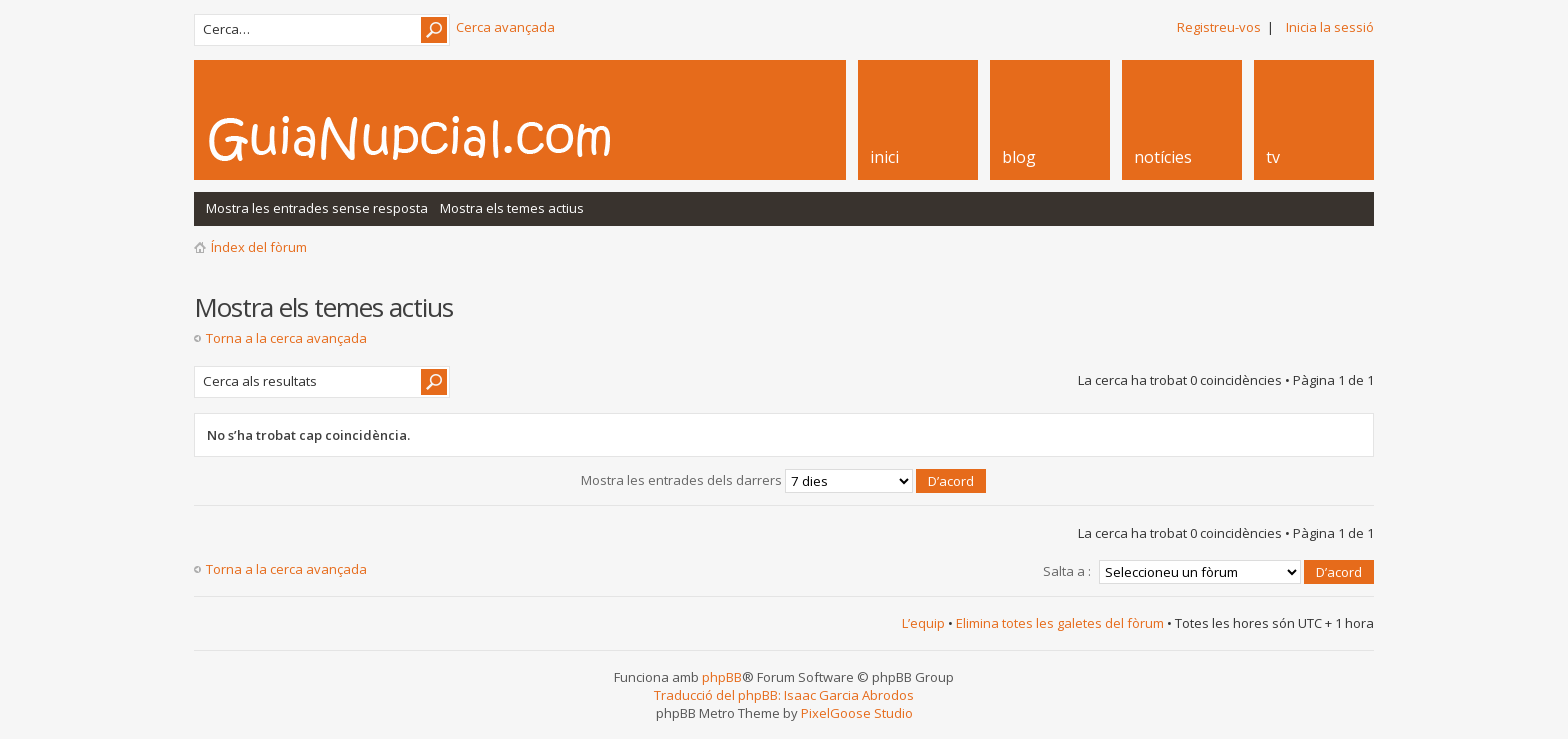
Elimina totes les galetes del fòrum (1060, 623)
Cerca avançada (505, 27)
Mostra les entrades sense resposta (317, 208)
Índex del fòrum (259, 247)
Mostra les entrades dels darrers (783, 480)
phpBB (722, 677)
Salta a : (1067, 571)
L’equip (923, 623)
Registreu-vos (1219, 27)
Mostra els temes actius (512, 208)
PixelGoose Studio (857, 713)
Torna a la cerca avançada (286, 338)
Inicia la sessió (1330, 27)
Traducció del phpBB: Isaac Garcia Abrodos (784, 695)
